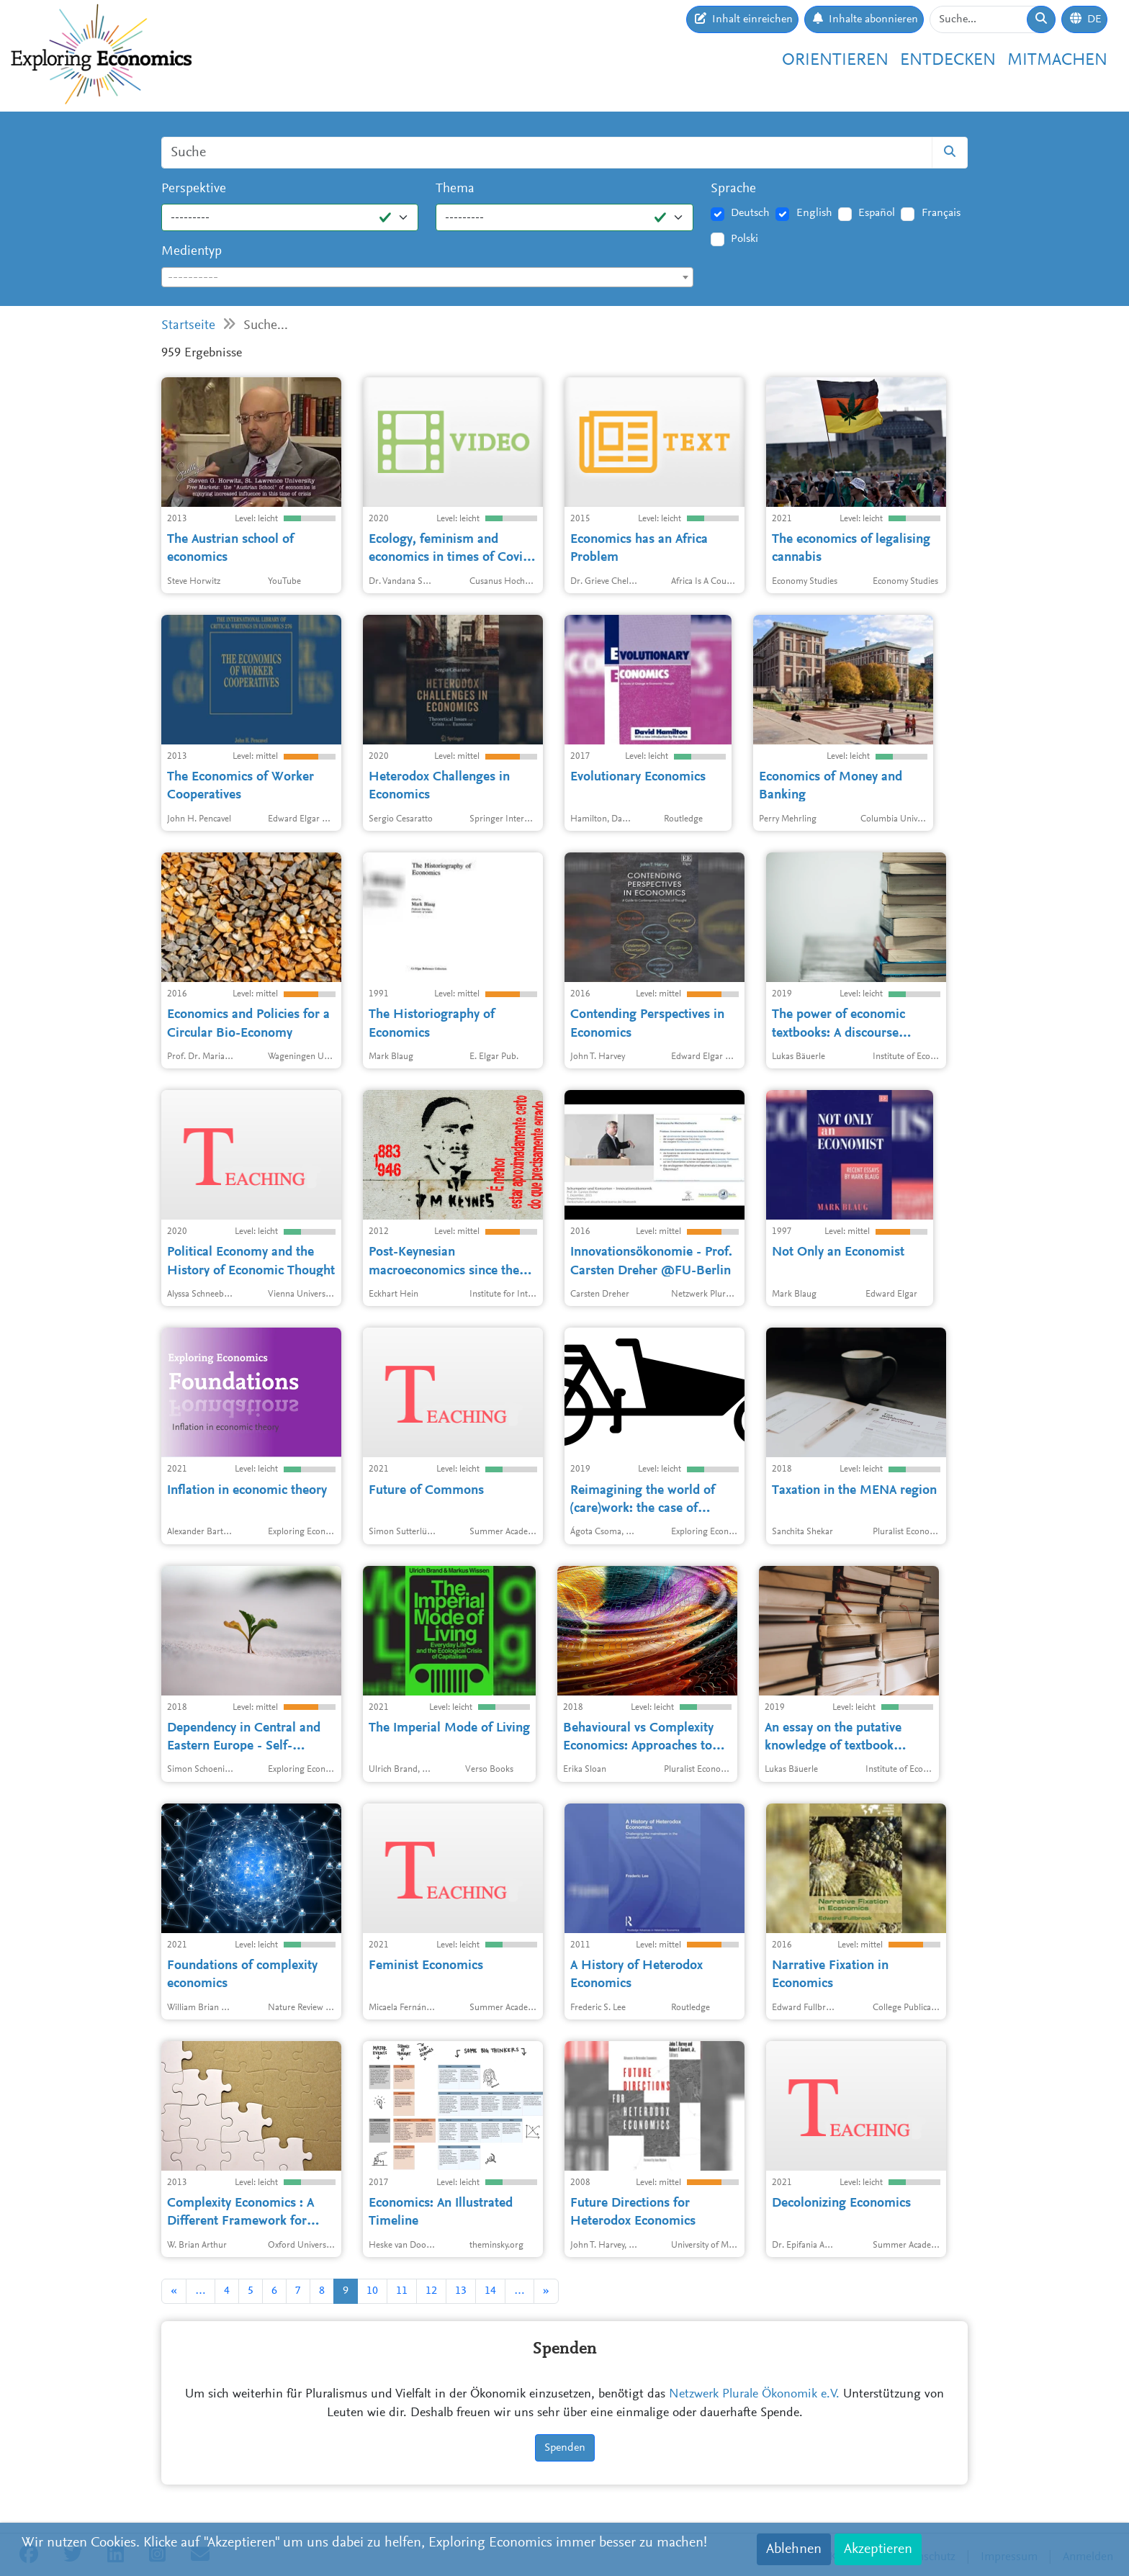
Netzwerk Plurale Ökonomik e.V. (754, 2394)
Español (876, 213)
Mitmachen (1057, 60)
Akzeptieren (878, 2549)
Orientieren (835, 60)
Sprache (733, 189)
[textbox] (427, 278)
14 (490, 2291)
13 (461, 2291)
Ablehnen (794, 2549)
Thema (455, 189)
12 (431, 2291)
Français (941, 213)
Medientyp (191, 251)
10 (372, 2291)
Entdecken (948, 60)
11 (402, 2291)
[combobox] (427, 277)
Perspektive (193, 189)
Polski (744, 239)
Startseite (188, 326)
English (814, 213)
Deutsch (750, 213)
